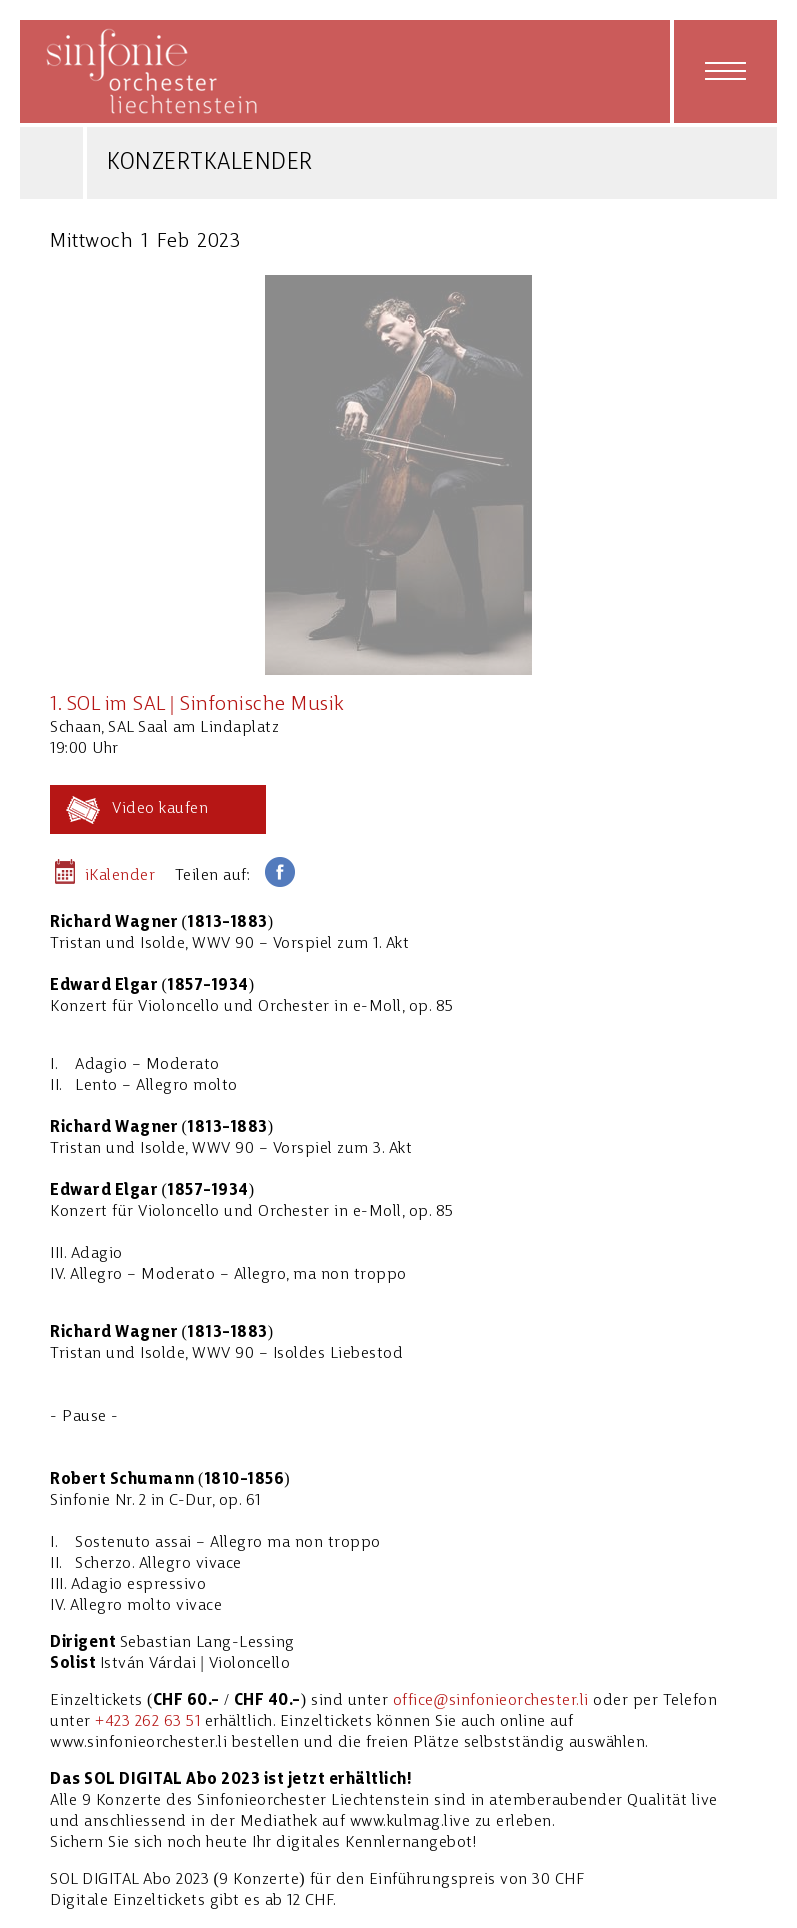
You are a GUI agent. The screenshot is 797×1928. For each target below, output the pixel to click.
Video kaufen (160, 809)
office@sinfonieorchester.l (489, 1701)
